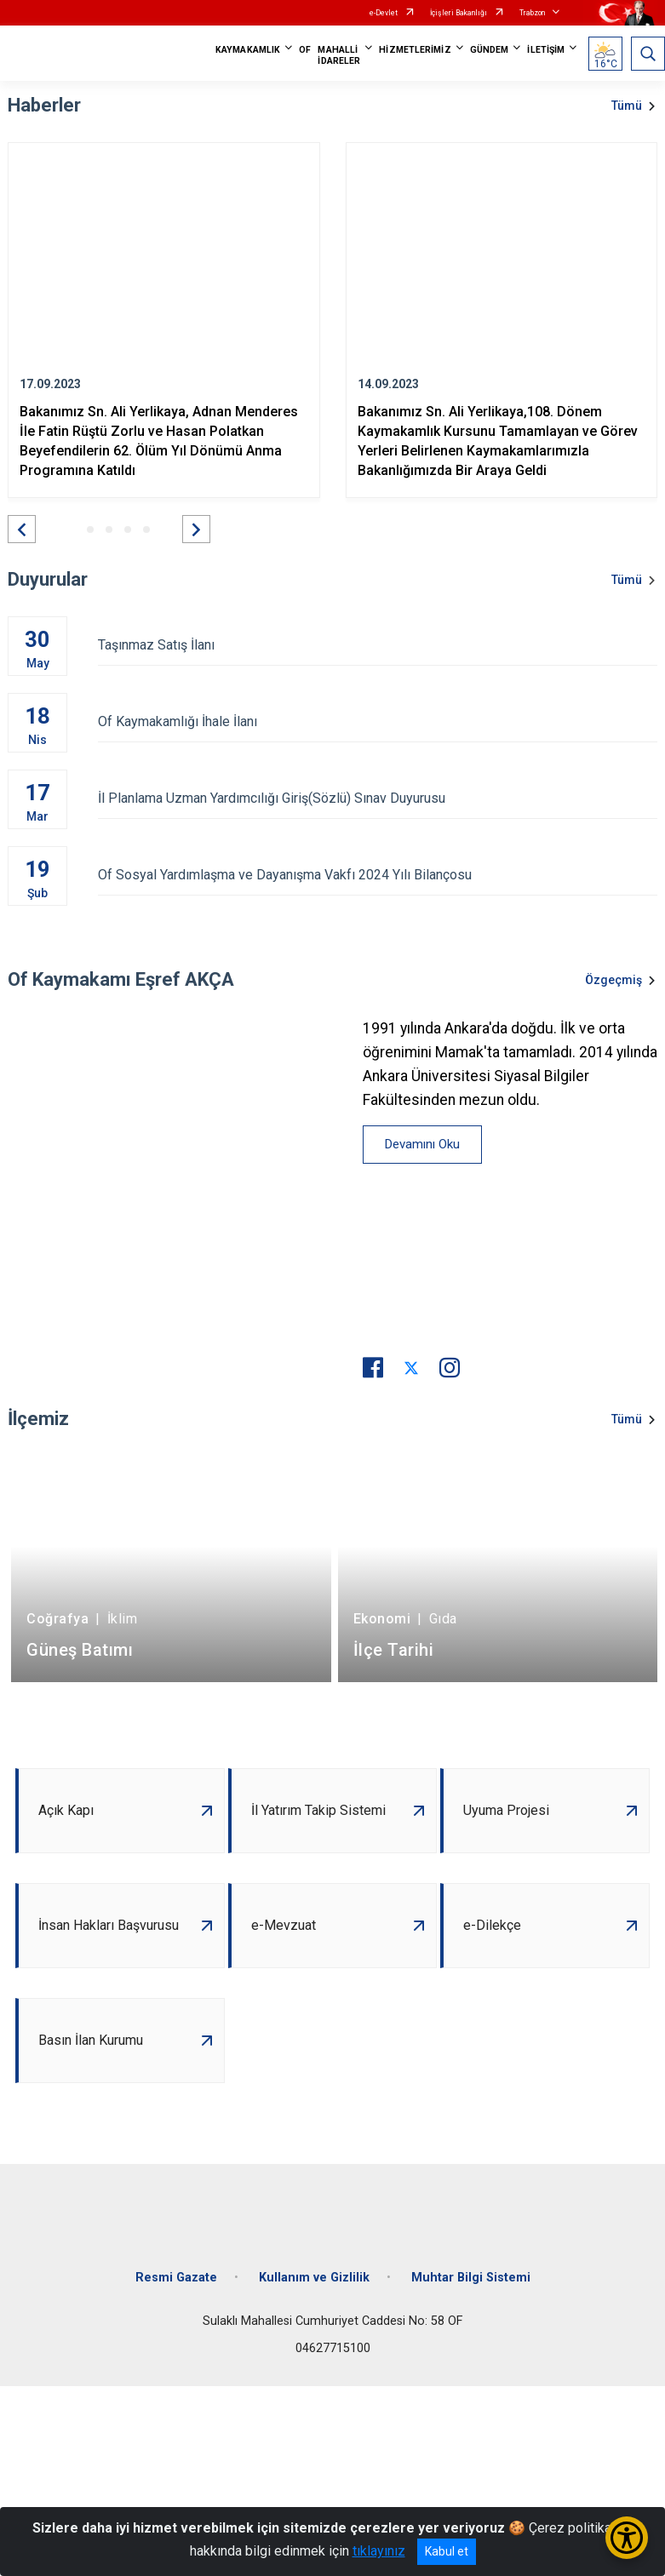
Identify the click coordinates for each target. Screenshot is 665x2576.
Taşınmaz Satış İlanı (377, 645)
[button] (22, 529)
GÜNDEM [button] (489, 49)
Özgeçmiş (613, 980)
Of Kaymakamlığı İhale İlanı (377, 721)
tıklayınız (379, 2551)
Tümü (626, 105)
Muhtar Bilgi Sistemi (470, 2277)
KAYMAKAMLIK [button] (247, 49)
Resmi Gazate (176, 2277)
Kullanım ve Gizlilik (314, 2277)
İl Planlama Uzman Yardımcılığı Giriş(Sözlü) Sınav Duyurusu (377, 798)
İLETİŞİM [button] (546, 49)
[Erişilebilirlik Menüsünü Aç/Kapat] (626, 2537)
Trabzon (532, 13)
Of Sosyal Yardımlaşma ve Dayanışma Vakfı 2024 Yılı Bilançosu (377, 875)
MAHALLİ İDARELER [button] (339, 55)
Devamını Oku (422, 1144)
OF (305, 49)
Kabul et (446, 2551)
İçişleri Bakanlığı (458, 13)
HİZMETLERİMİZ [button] (414, 49)
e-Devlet (384, 13)
